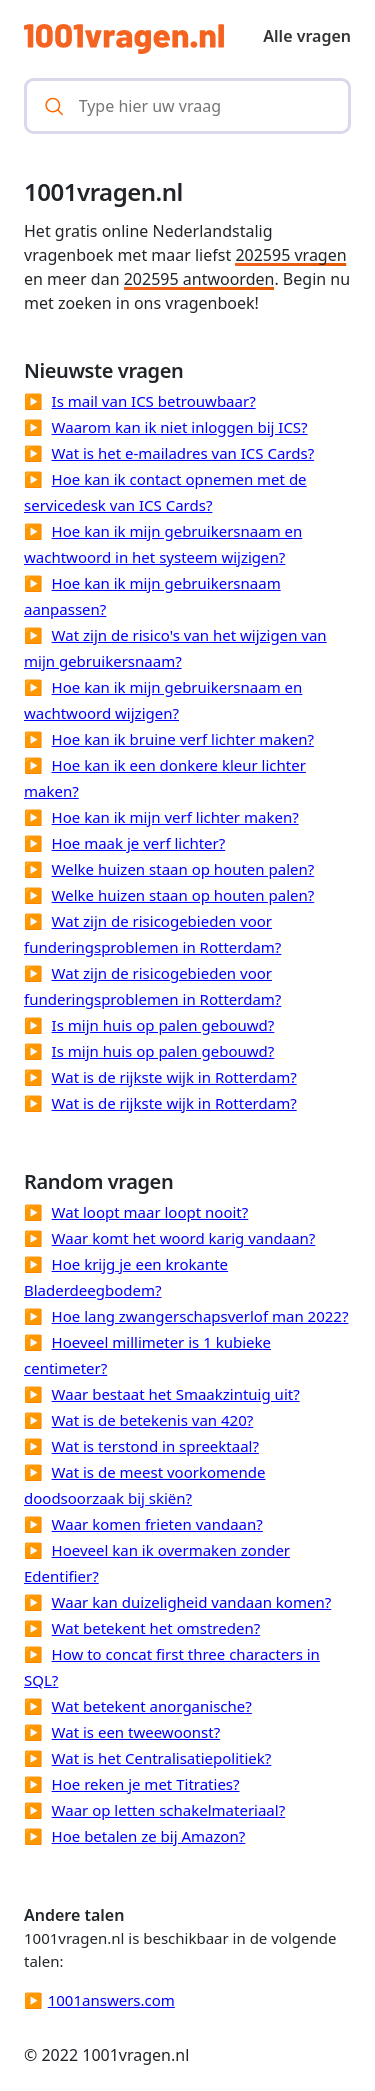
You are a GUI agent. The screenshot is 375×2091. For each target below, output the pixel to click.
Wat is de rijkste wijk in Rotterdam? (174, 1077)
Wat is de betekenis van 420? (153, 1420)
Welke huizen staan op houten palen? (183, 869)
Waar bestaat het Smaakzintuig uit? (176, 1394)
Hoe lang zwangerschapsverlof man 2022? (200, 1316)
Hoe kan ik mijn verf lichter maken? (175, 817)
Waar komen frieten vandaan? (157, 1524)
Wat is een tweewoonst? (136, 1732)
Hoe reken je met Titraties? (146, 1784)
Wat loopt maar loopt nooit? (150, 1212)
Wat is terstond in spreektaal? (155, 1446)
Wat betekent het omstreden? (156, 1628)
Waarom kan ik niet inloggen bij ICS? (180, 427)
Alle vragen (307, 36)
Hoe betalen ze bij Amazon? (149, 1836)
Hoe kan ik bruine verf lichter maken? (183, 739)
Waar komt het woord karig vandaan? (184, 1238)
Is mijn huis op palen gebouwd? (163, 1025)
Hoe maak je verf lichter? (139, 843)
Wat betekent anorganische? (152, 1706)
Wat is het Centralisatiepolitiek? (162, 1758)
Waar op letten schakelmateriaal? (169, 1810)
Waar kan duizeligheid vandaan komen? (192, 1602)
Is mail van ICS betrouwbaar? (154, 401)
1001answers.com (111, 2000)
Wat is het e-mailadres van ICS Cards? (183, 453)
